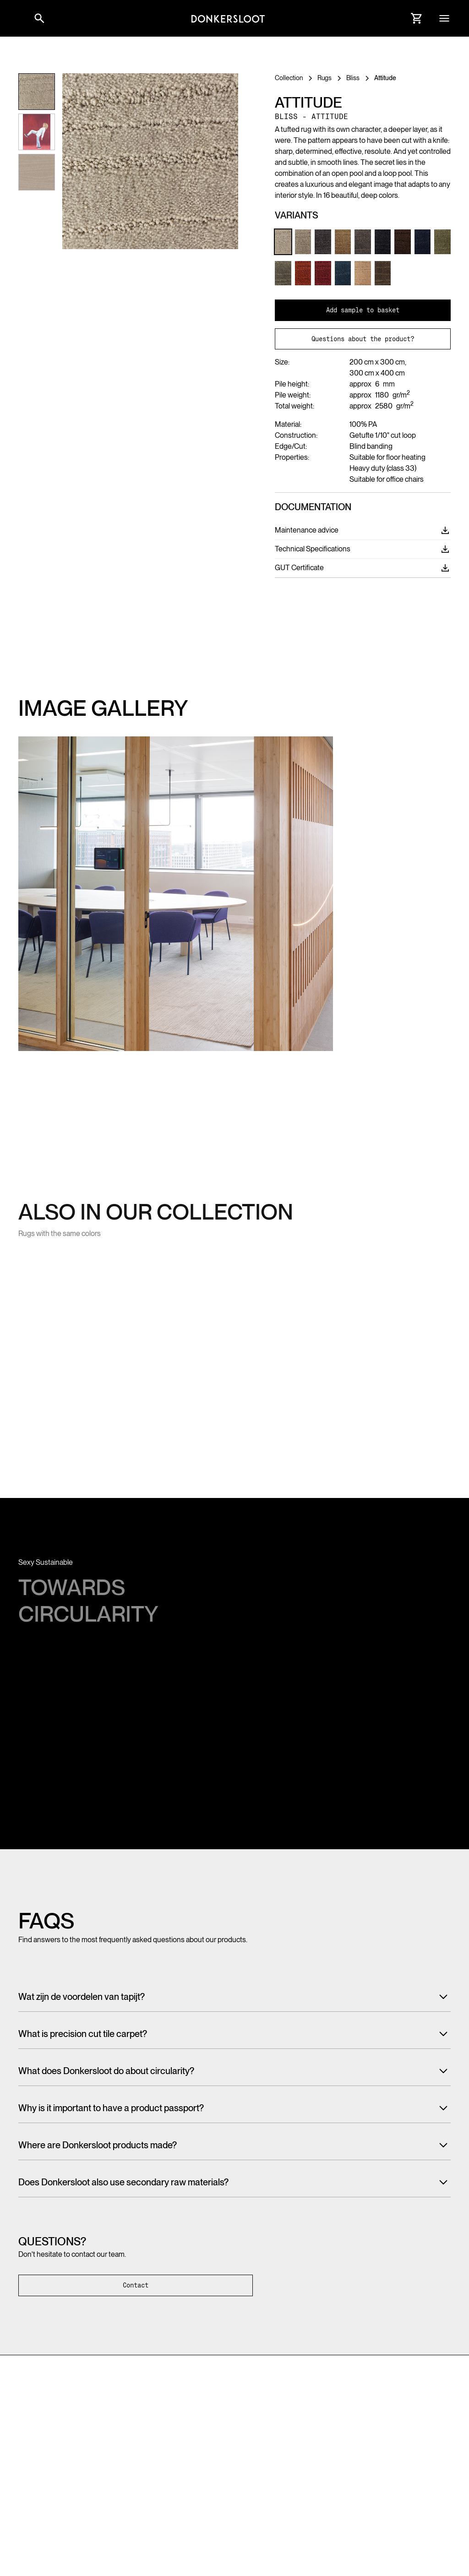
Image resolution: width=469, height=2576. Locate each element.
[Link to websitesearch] (39, 18)
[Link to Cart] (417, 18)
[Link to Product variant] (283, 241)
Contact (135, 2285)
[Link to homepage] (228, 18)
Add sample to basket (362, 310)
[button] (18, 18)
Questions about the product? (362, 339)
